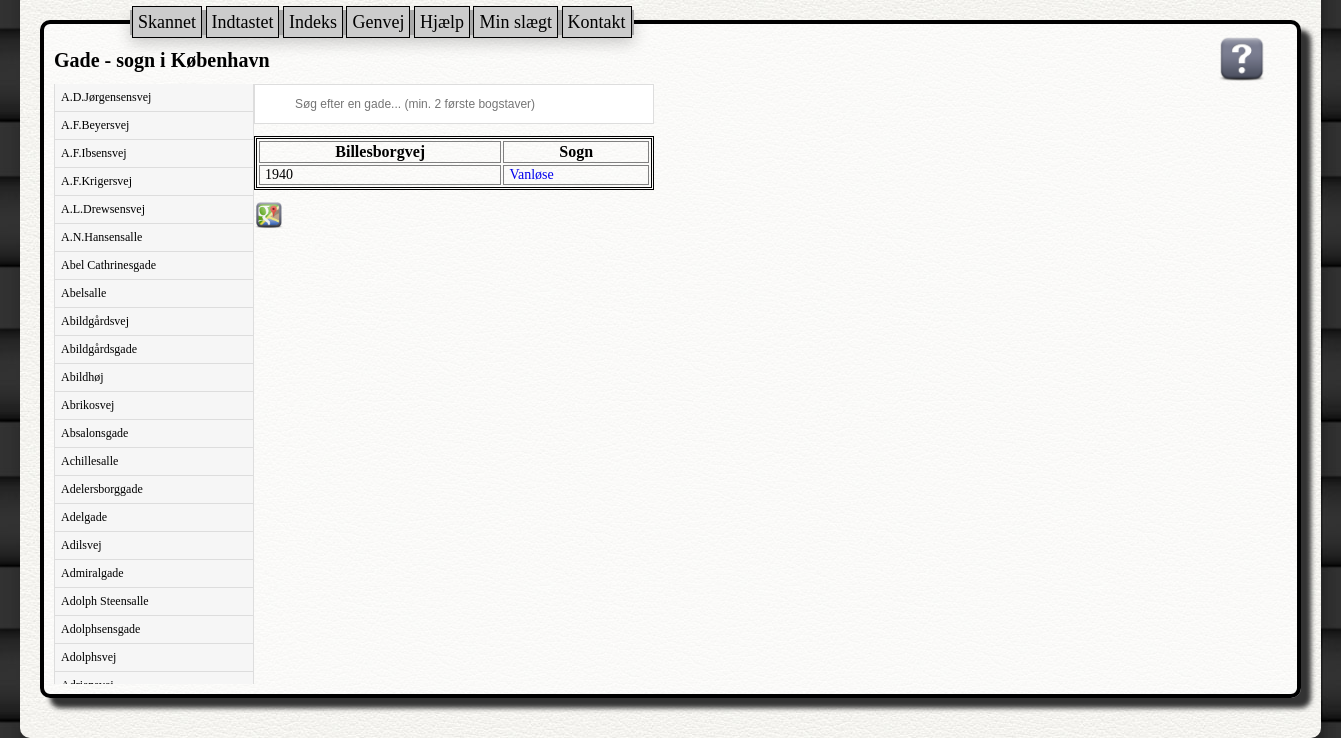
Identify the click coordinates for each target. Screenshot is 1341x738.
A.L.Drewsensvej (103, 209)
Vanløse (531, 174)
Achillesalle (89, 461)
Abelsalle (83, 293)
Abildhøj (82, 377)
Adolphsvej (88, 657)
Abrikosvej (87, 405)
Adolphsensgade (100, 629)
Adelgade (84, 517)
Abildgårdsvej (95, 321)
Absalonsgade (94, 433)
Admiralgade (92, 573)
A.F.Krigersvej (96, 181)
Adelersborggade (102, 489)
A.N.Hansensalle (101, 237)
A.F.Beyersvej (95, 125)
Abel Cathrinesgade (108, 265)
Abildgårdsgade (99, 349)
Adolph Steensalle (105, 601)
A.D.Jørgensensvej (106, 97)
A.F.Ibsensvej (94, 153)
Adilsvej (81, 545)
